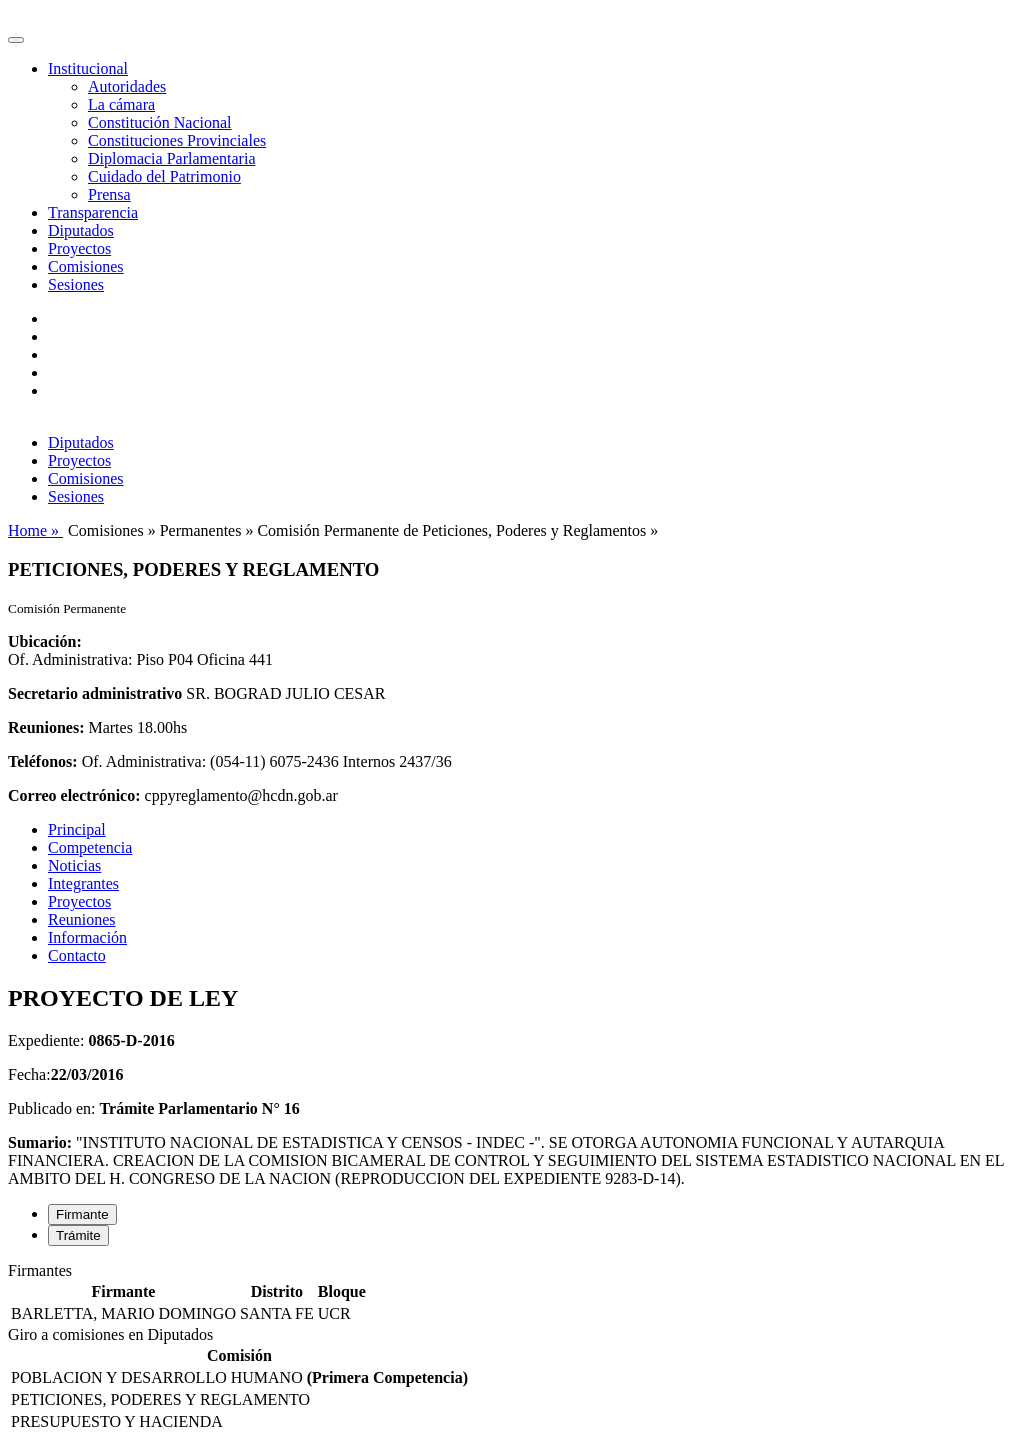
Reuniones (82, 919)
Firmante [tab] (82, 1214)
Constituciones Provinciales (177, 140)
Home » (35, 530)
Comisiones (86, 266)
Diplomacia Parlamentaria (171, 158)
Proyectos (79, 248)
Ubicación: (45, 641)
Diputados (81, 230)
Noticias (74, 865)
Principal (77, 829)
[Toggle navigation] (16, 40)
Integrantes (83, 883)
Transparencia (93, 212)
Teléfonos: (43, 761)
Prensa (109, 194)
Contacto (77, 955)
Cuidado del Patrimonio (164, 176)
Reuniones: (46, 727)
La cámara (121, 104)
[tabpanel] (512, 1294)
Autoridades (127, 86)
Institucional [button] (88, 68)
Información (87, 937)
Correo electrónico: (74, 795)
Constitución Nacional (160, 122)
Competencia (90, 847)
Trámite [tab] (78, 1235)
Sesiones (76, 284)
